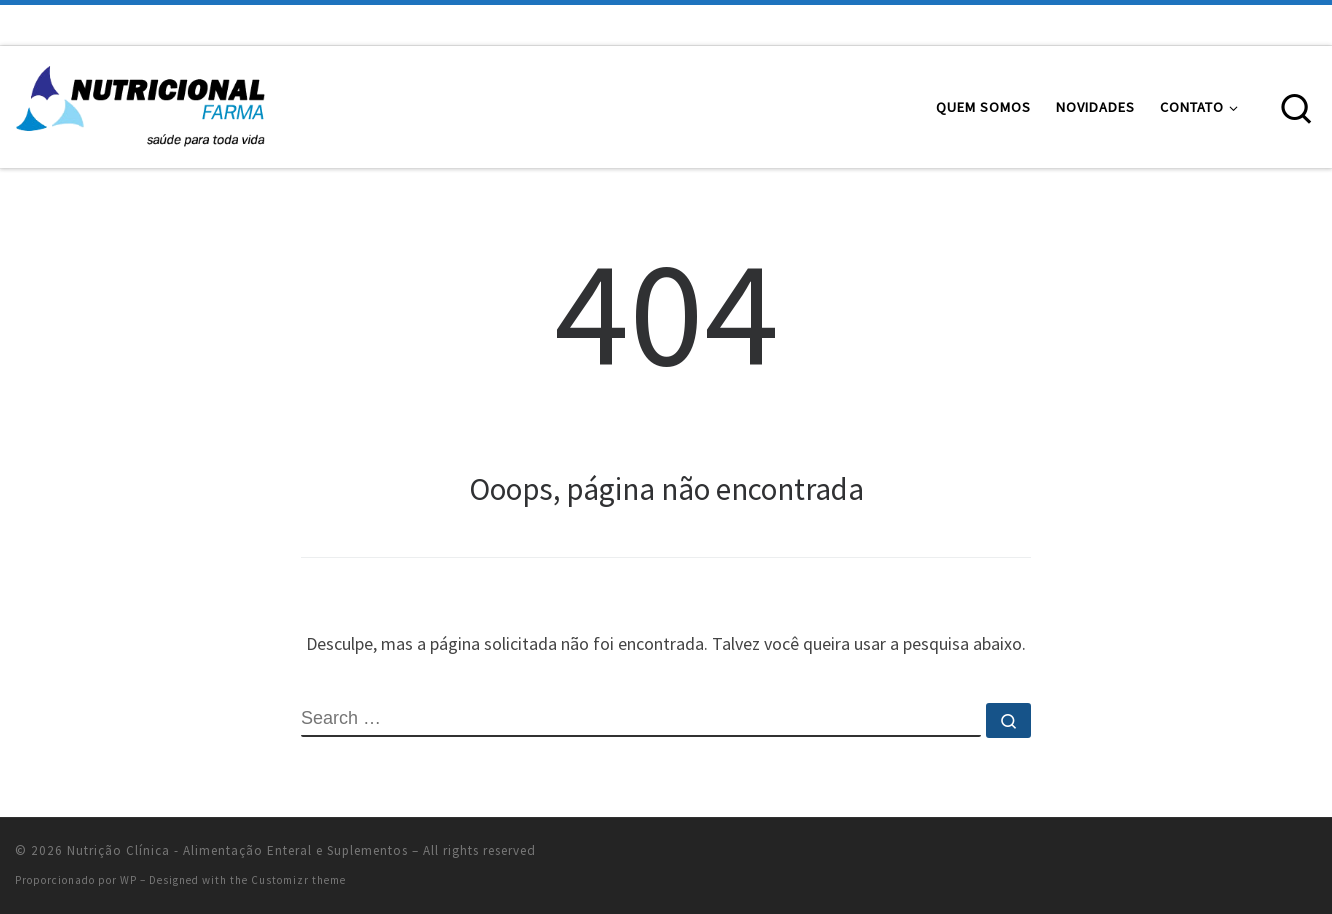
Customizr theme (298, 880)
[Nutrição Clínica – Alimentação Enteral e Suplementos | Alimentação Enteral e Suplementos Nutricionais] (140, 103)
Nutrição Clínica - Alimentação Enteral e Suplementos (237, 850)
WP (128, 880)
